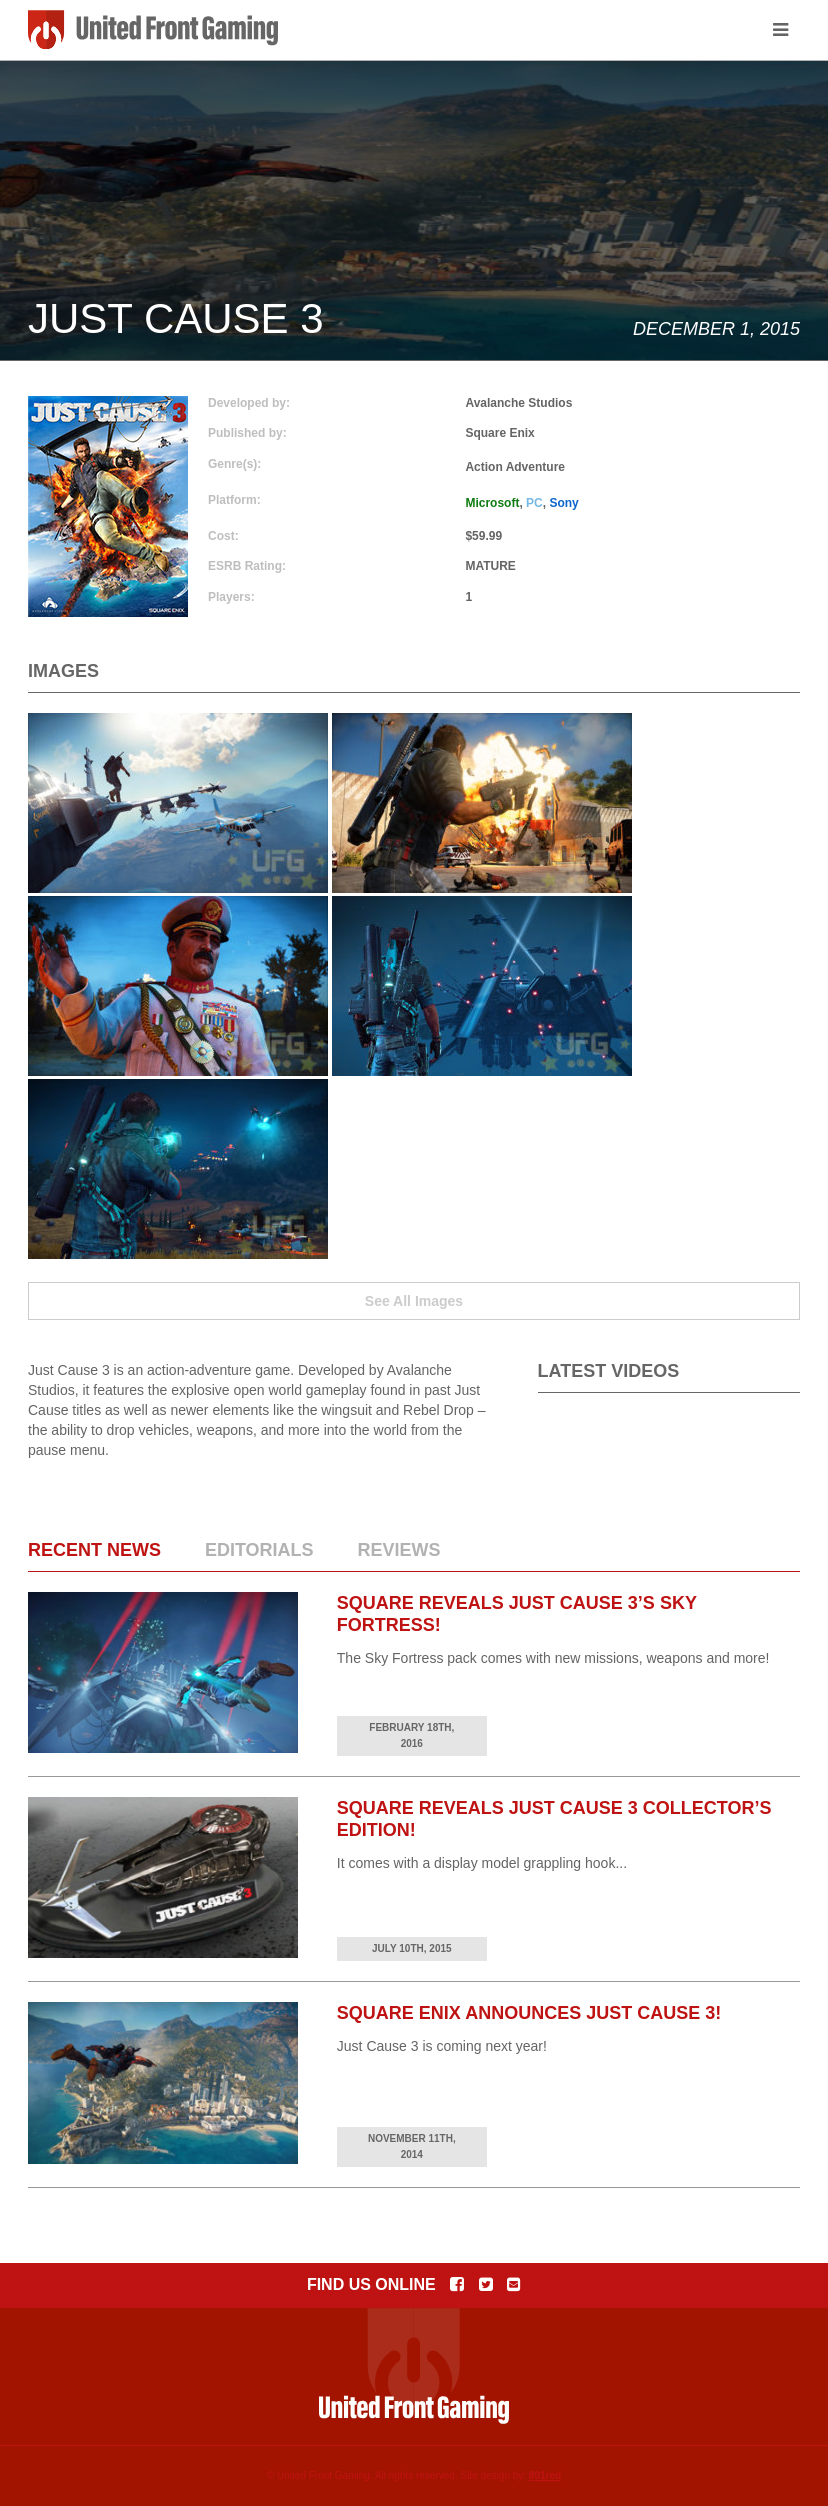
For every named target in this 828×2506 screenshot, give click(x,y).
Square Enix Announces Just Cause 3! (529, 2013)
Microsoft (492, 503)
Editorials (259, 1550)
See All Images (414, 1301)
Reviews (398, 1550)
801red (545, 2475)
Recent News (94, 1550)
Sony (563, 503)
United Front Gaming (153, 30)
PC (534, 503)
